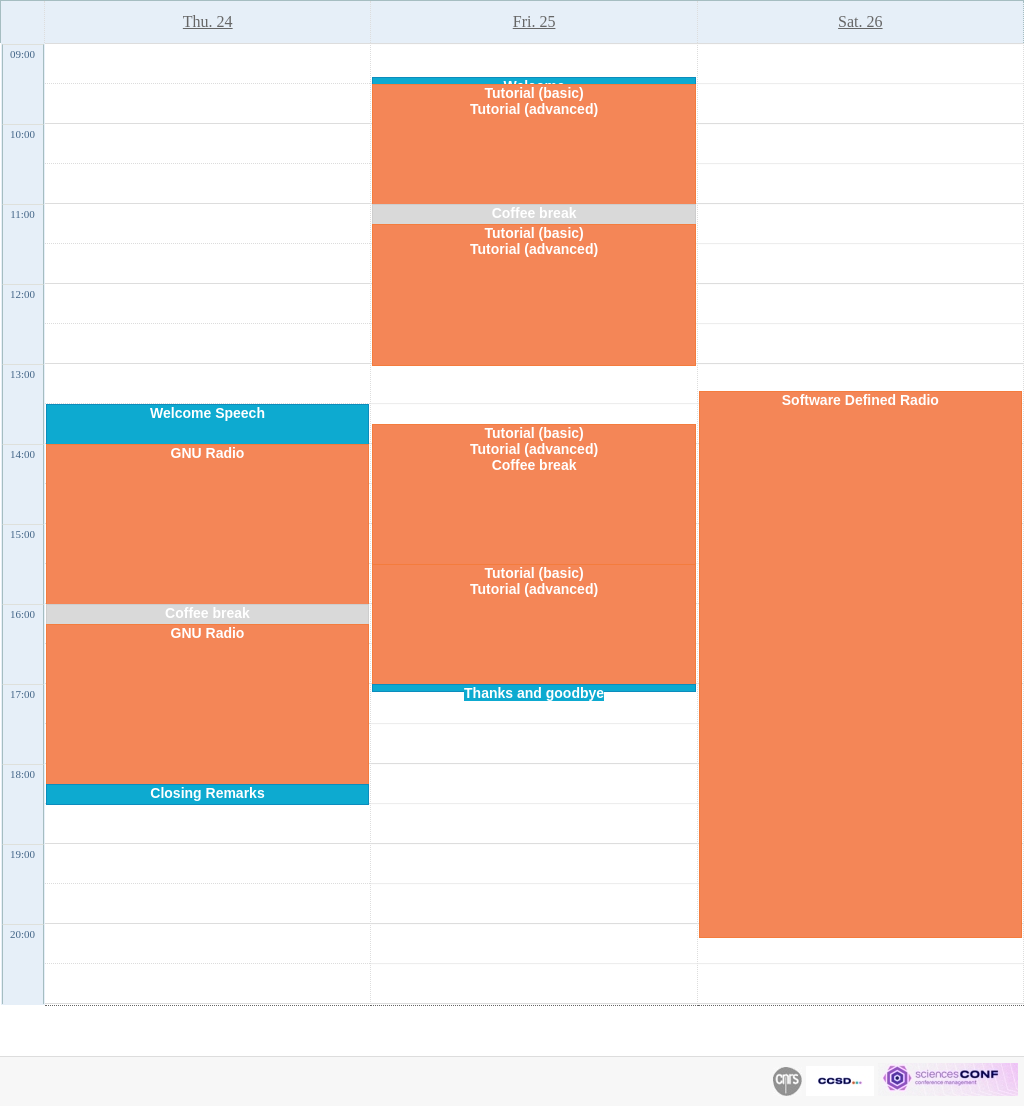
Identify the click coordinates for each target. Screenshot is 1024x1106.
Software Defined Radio (860, 400)
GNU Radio (208, 453)
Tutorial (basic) (533, 93)
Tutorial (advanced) (534, 109)
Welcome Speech (207, 413)
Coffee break (207, 613)
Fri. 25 (534, 21)
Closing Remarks (207, 793)
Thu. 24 (208, 21)
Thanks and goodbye (534, 693)
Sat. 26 (860, 21)
